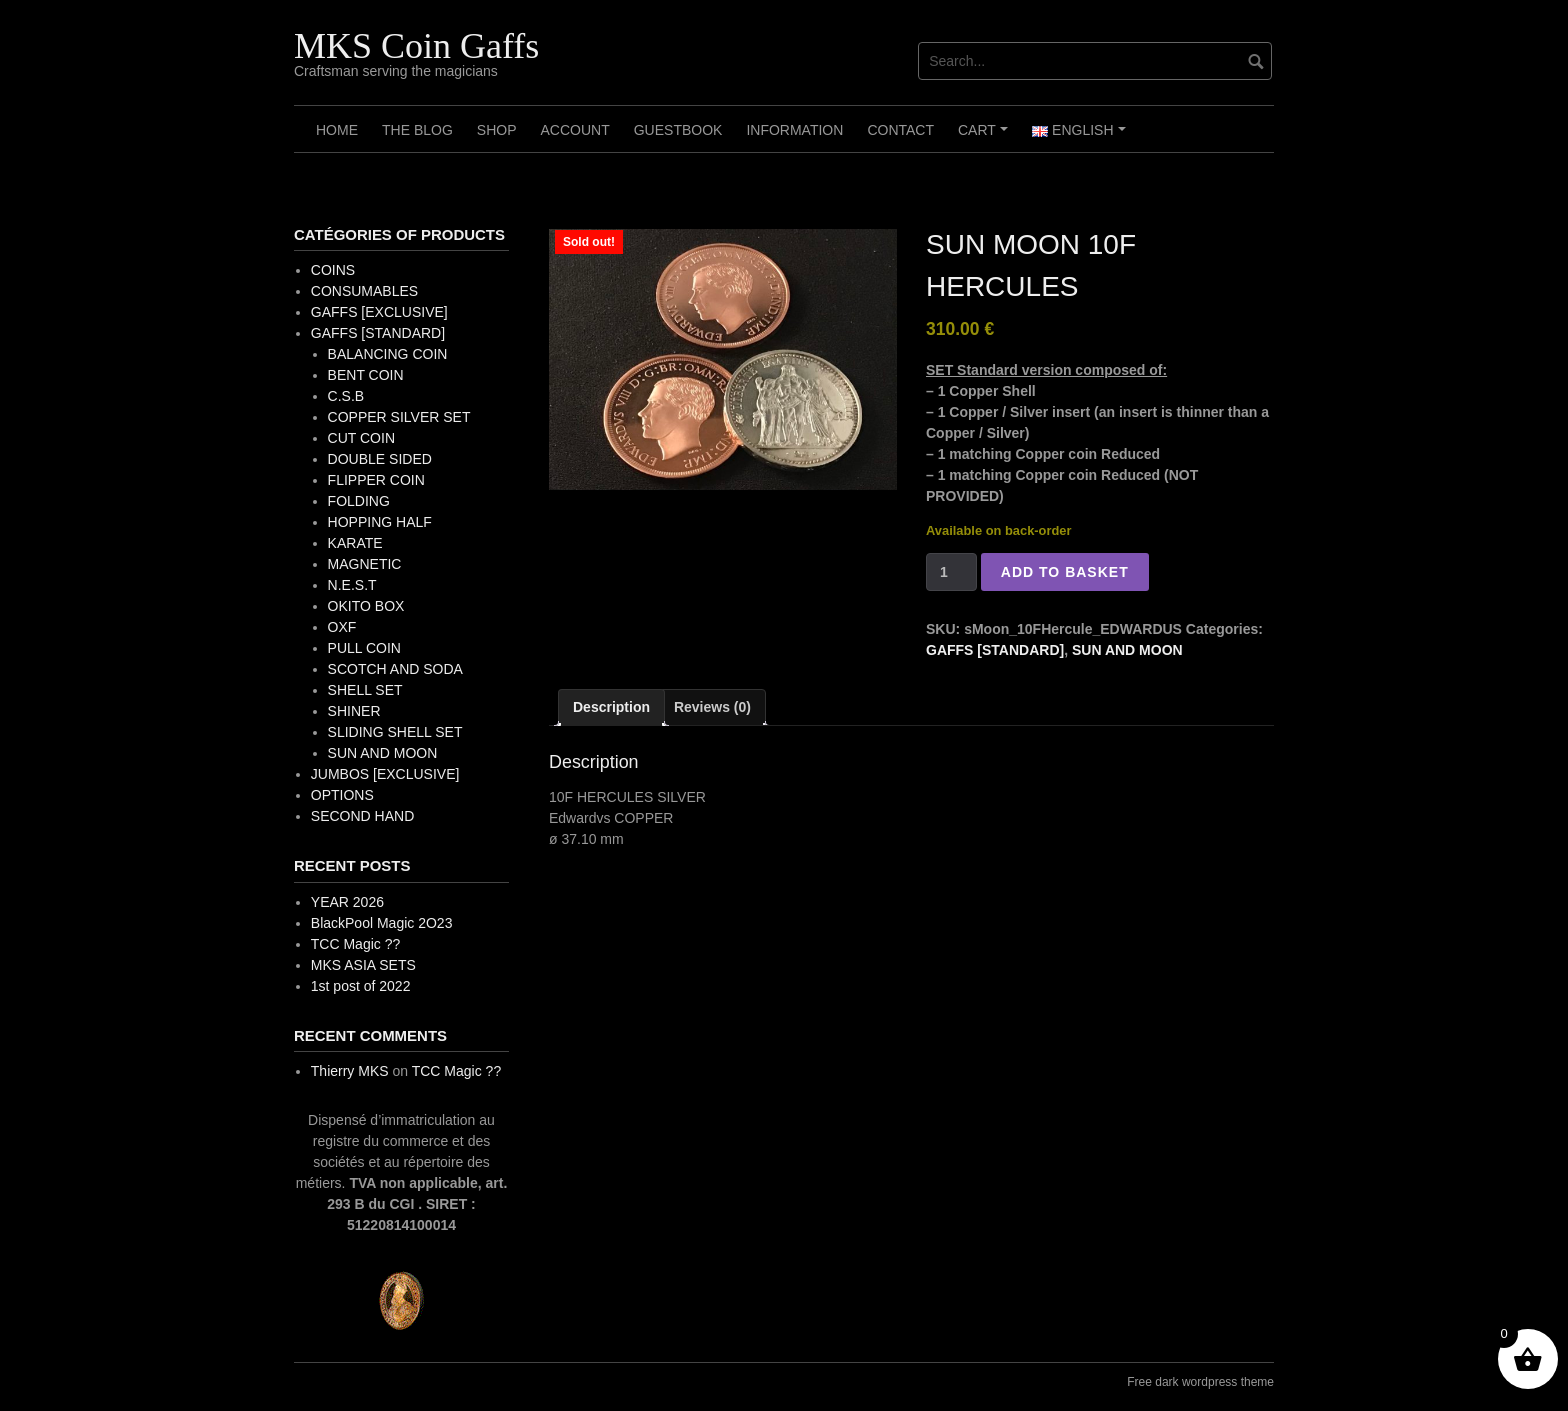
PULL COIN (364, 648)
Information (794, 130)
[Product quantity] (951, 572)
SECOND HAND (362, 816)
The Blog (417, 130)
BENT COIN (366, 375)
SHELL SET (365, 690)
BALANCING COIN (388, 354)
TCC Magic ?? (355, 944)
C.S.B (346, 396)
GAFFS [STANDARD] (995, 650)
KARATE (355, 543)
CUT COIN (361, 438)
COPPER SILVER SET (399, 417)
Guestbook (678, 130)
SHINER (354, 711)
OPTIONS (342, 795)
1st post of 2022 (361, 986)
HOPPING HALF (380, 522)
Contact (900, 130)
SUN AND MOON (1127, 650)
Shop (497, 130)
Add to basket (1065, 572)
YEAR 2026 (347, 902)
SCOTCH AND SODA (395, 669)
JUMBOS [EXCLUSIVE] (385, 774)
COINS (333, 270)
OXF (342, 627)
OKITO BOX (366, 606)
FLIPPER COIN (376, 480)
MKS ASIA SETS (363, 965)
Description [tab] (611, 707)
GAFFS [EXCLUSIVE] (379, 312)
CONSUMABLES (364, 291)
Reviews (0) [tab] (712, 707)
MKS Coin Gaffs (416, 46)
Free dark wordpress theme (1200, 1382)
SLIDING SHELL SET (395, 732)
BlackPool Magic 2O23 (382, 923)
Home (337, 130)
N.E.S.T (352, 585)
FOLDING (359, 501)
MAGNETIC (365, 564)
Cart (985, 137)
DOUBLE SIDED (380, 459)
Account (574, 130)
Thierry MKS (350, 1071)
